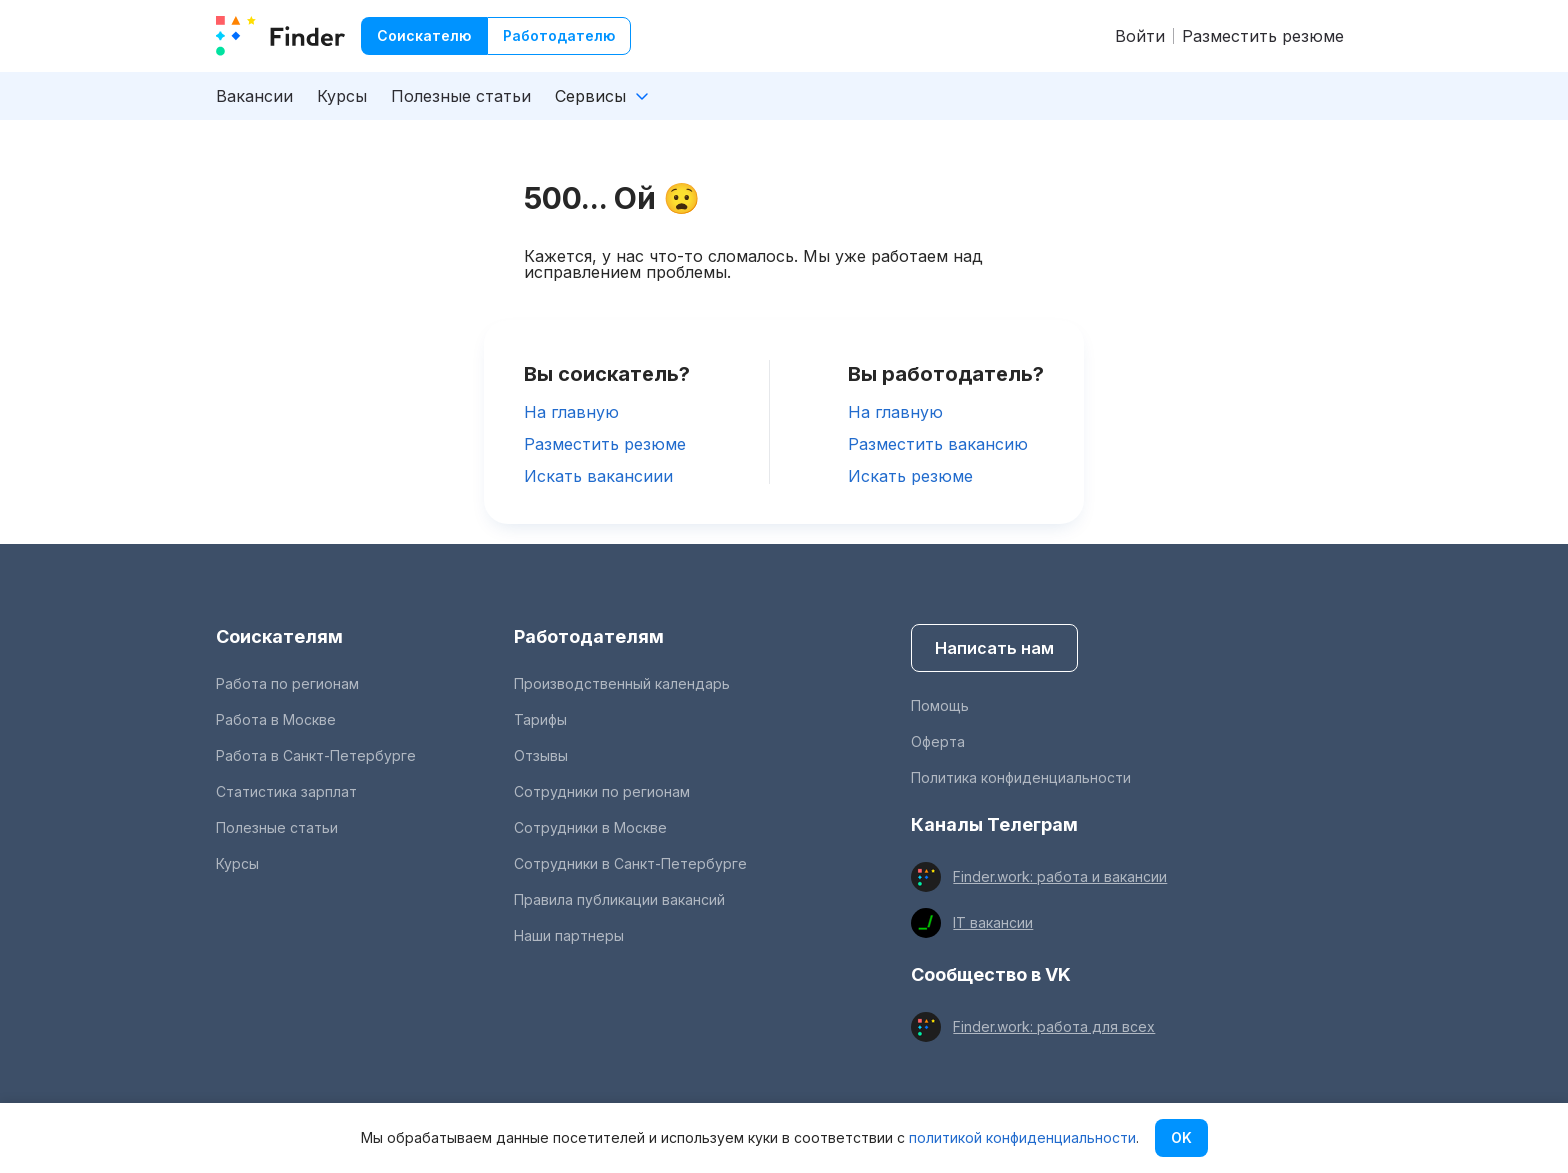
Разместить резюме (1263, 36)
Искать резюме (910, 476)
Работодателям (589, 636)
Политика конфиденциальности (1021, 777)
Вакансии (254, 96)
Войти (1140, 36)
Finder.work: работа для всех (1054, 1026)
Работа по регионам (287, 683)
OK (1181, 1137)
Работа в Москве (276, 719)
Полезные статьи (461, 96)
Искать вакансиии (598, 476)
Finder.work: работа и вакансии (1060, 876)
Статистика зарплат (286, 791)
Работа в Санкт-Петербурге (316, 755)
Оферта (938, 741)
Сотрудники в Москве (590, 827)
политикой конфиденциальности (1022, 1137)
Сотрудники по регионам (602, 791)
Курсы (342, 96)
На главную (571, 412)
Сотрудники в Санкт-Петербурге (630, 863)
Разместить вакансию (938, 444)
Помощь (940, 705)
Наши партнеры (569, 935)
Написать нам (994, 648)
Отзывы (541, 755)
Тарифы (540, 719)
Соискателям (279, 636)
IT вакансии (993, 922)
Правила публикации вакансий (619, 899)
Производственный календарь (622, 683)
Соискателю (424, 35)
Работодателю (559, 35)
